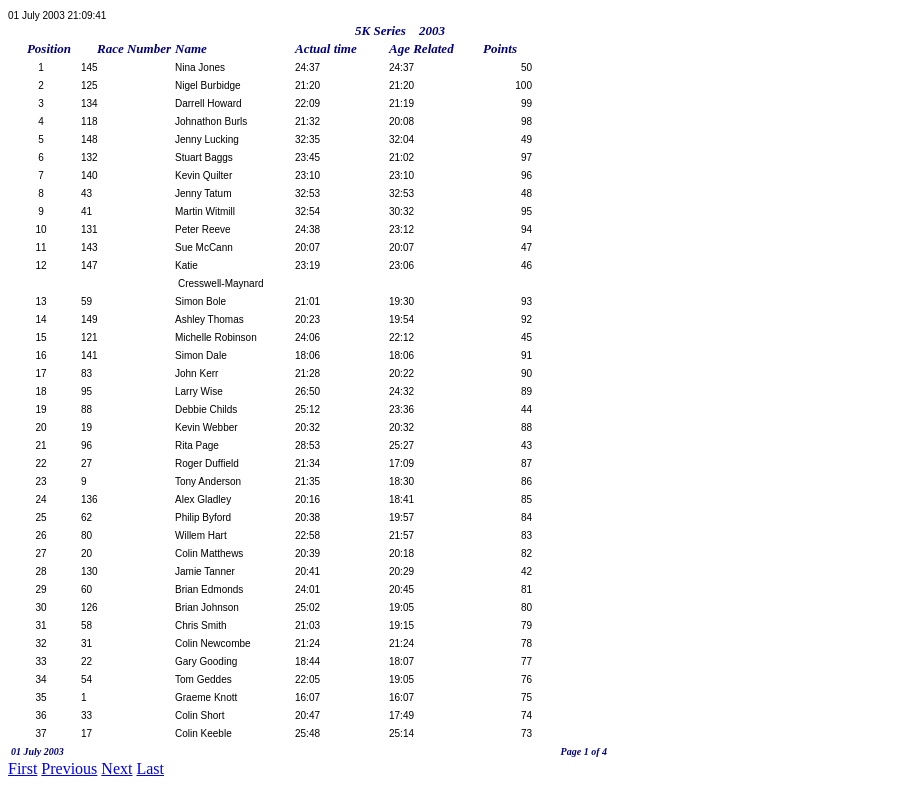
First (22, 768)
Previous (69, 768)
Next (116, 768)
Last (150, 768)
